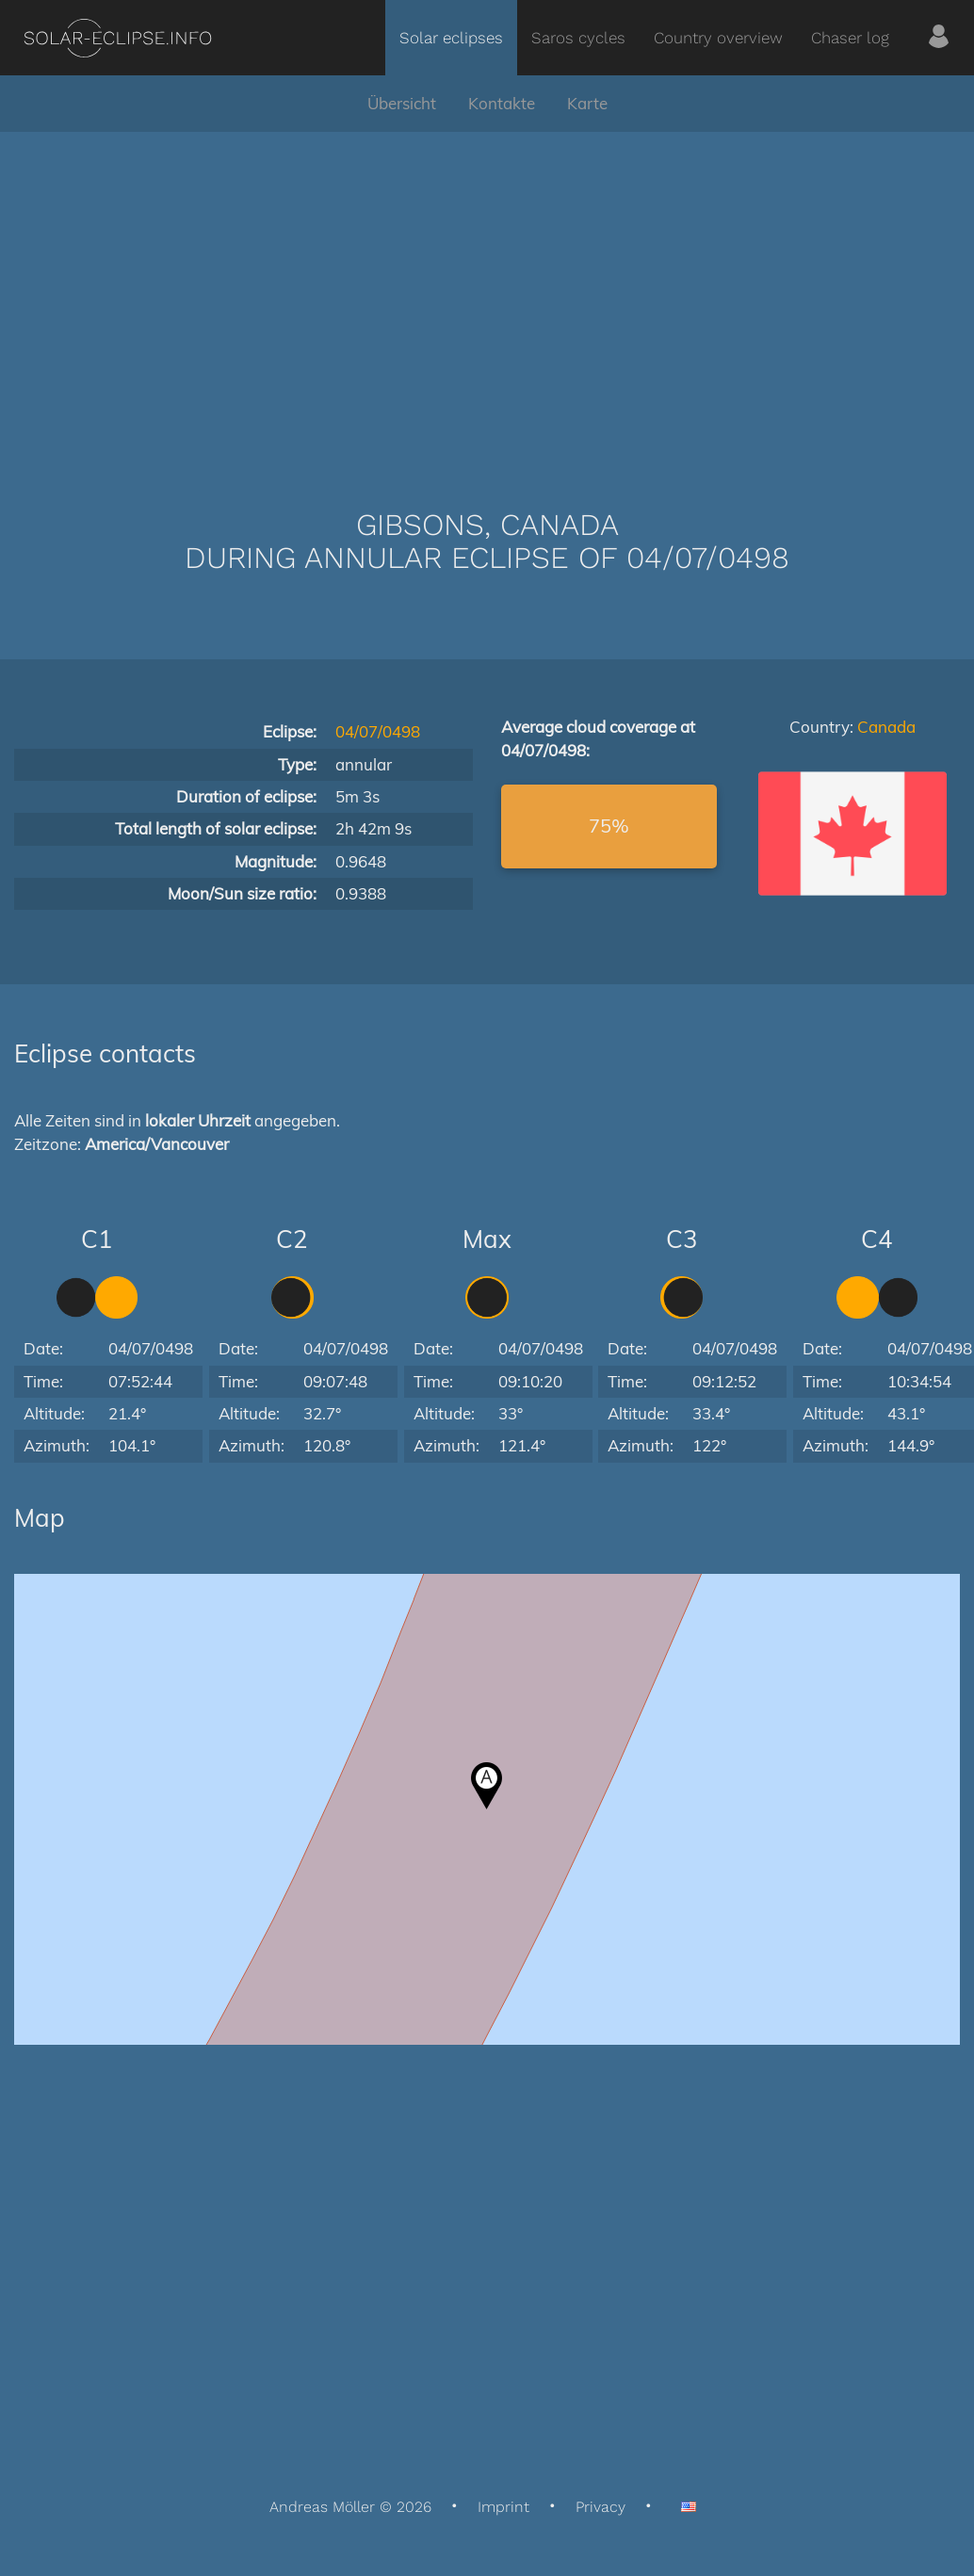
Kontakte (501, 103)
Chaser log (850, 37)
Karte (587, 103)
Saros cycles (578, 37)
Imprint (503, 2507)
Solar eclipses (451, 37)
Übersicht (401, 103)
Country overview (718, 37)
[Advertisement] (487, 292)
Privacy (600, 2507)
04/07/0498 (377, 731)
